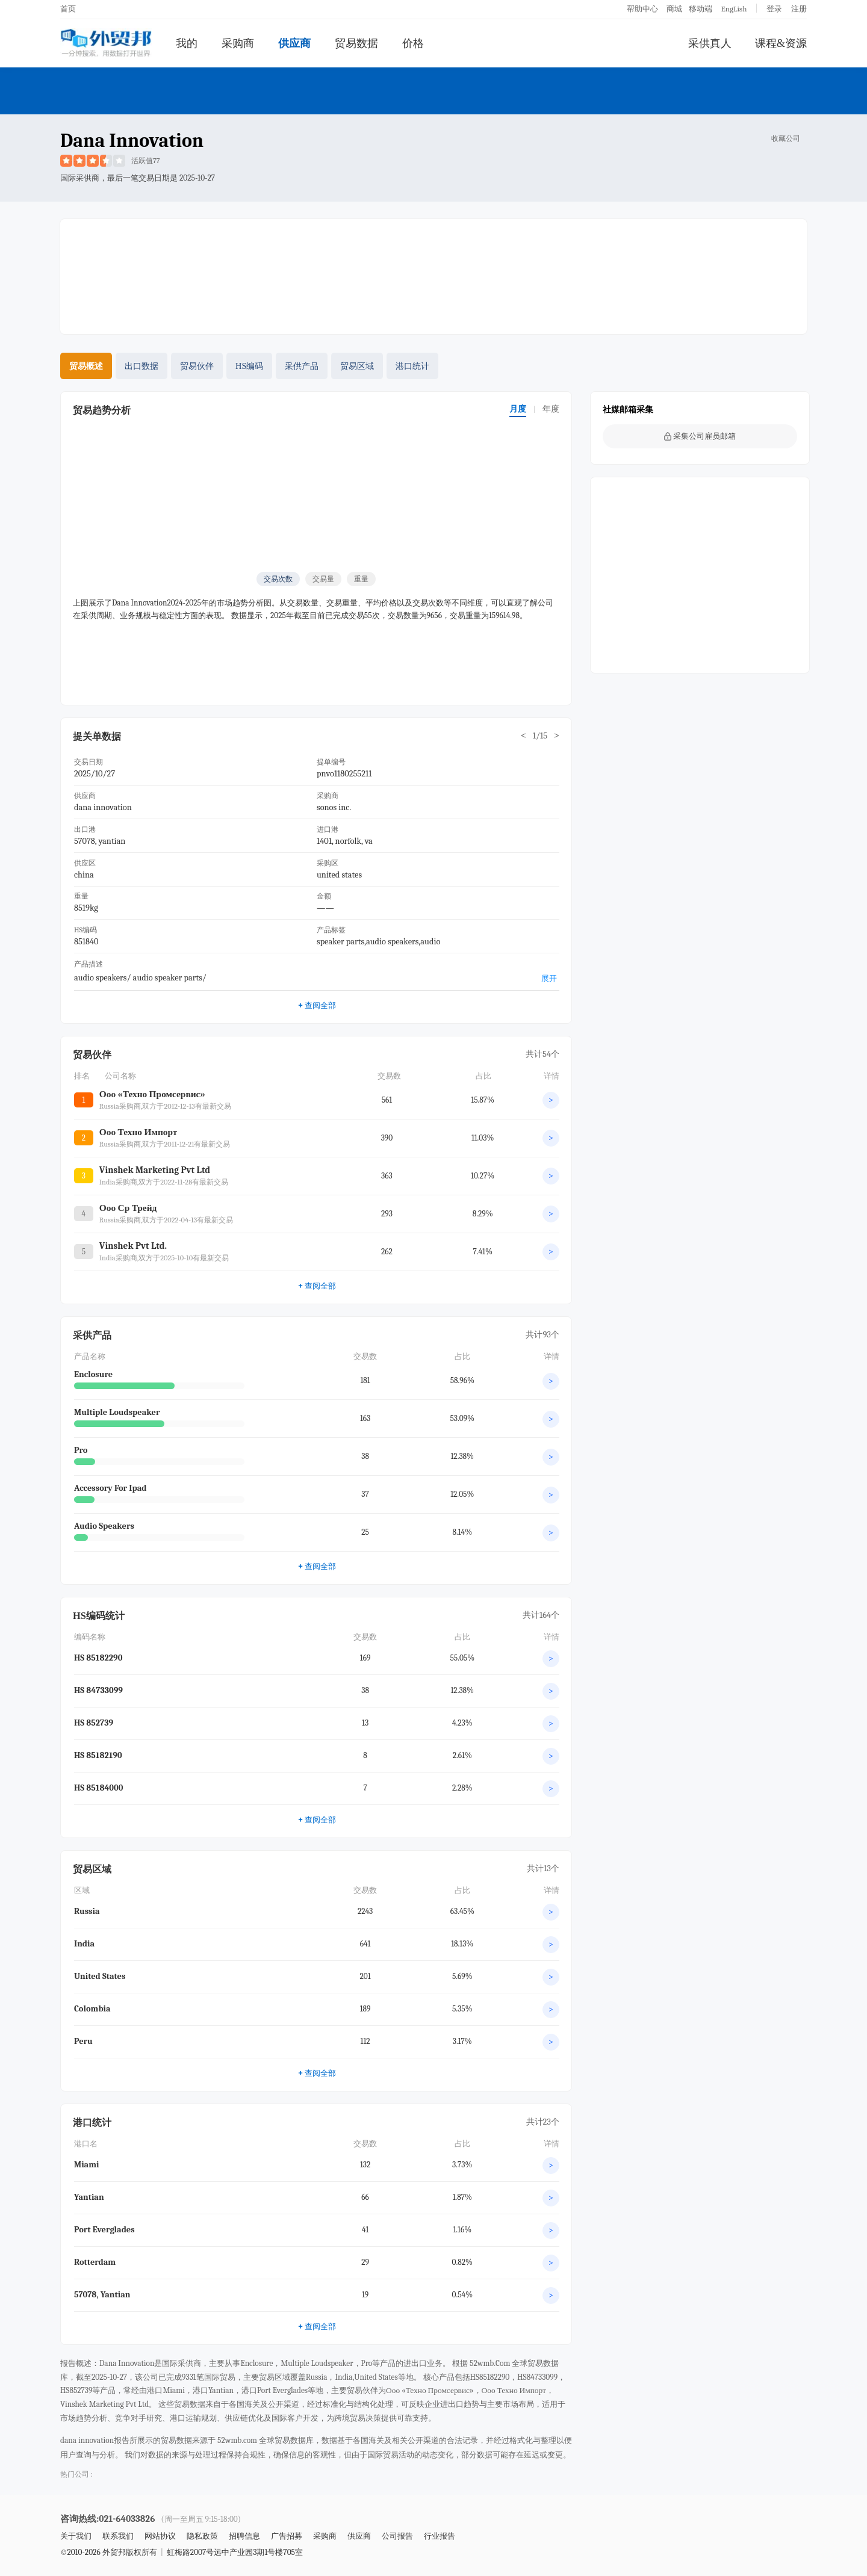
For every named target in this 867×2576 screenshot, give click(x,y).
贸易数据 (356, 43)
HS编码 (249, 366)
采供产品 (302, 366)
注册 (799, 8)
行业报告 (439, 2535)
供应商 (294, 43)
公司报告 (397, 2535)
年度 (550, 409)
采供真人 (710, 43)
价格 (413, 43)
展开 (549, 978)
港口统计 (412, 366)
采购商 (238, 43)
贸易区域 (357, 366)
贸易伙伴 (197, 366)
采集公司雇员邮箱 (700, 436)
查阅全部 (316, 1005)
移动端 (700, 8)
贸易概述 (86, 366)
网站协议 (160, 2535)
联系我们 (118, 2535)
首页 (68, 8)
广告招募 (286, 2535)
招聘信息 (244, 2535)
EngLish (734, 8)
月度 (517, 409)
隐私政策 (202, 2535)
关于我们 (76, 2535)
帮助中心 (642, 8)
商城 (674, 8)
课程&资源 (781, 43)
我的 (186, 43)
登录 (774, 8)
